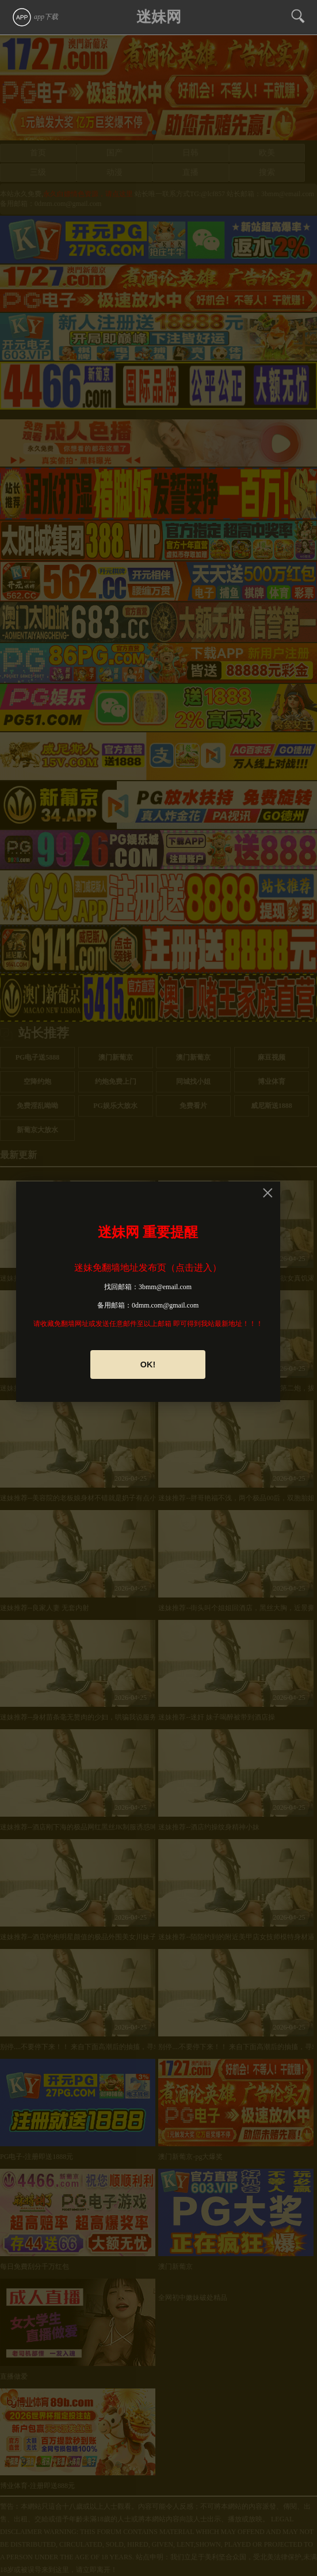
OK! (147, 1364)
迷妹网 (158, 17)
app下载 (35, 17)
